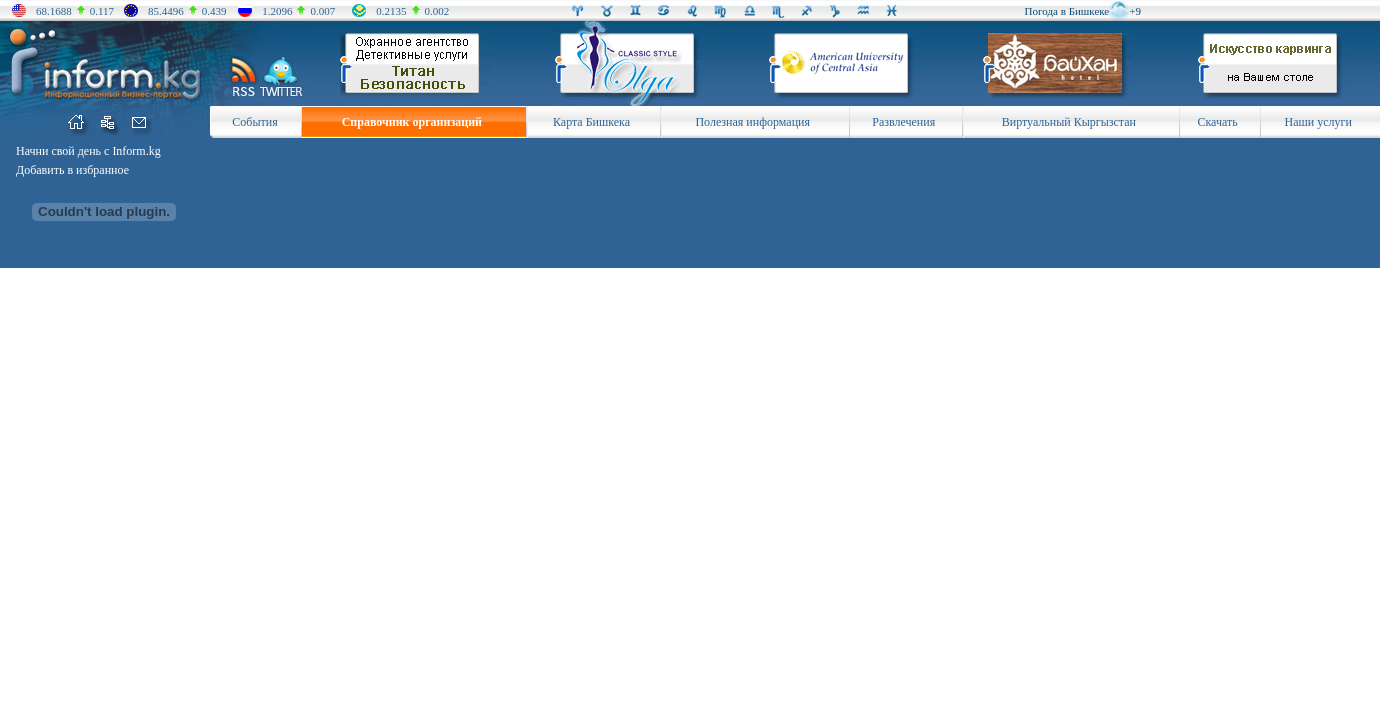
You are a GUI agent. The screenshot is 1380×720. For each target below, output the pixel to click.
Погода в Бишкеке (1067, 11)
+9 (1135, 11)
